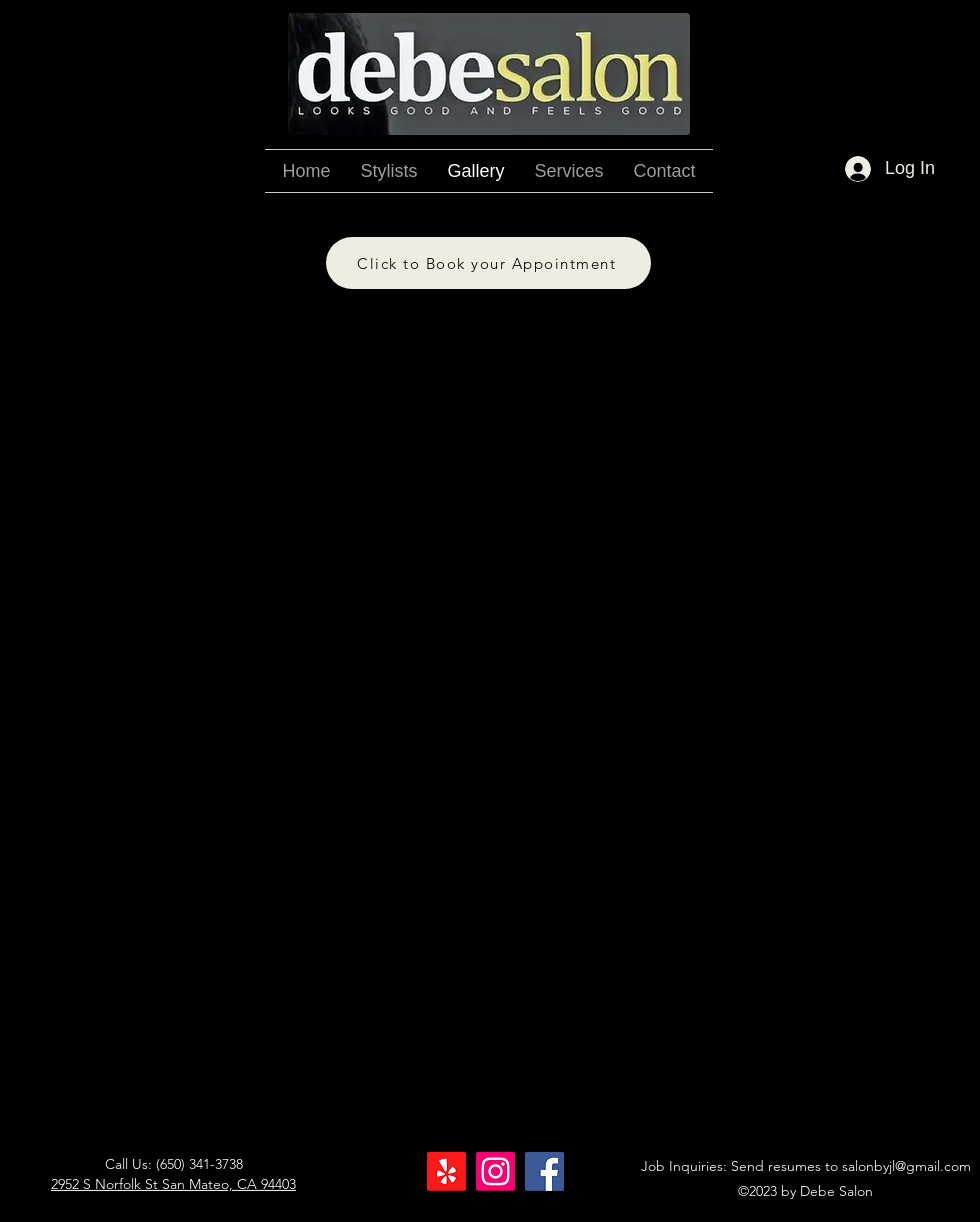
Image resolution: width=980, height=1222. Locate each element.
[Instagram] (495, 1171)
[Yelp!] (446, 1171)
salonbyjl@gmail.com (906, 1166)
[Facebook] (544, 1171)
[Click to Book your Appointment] (488, 263)
